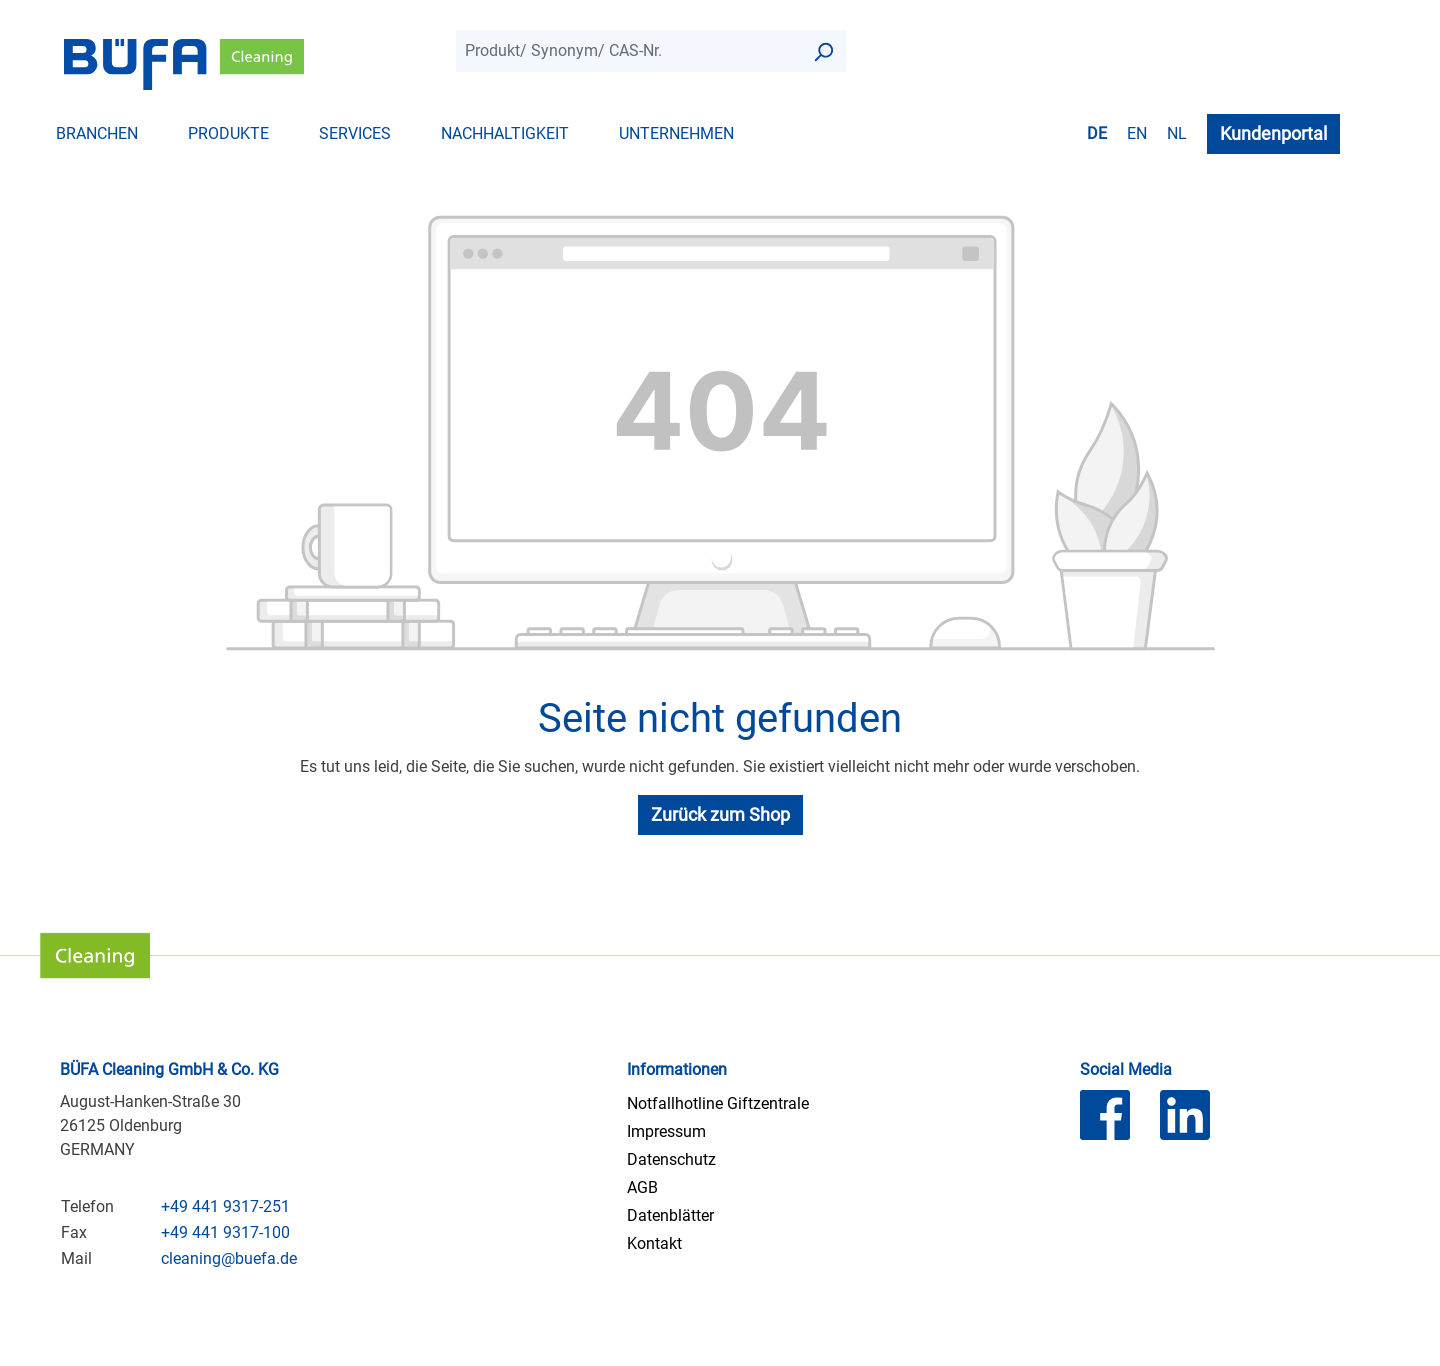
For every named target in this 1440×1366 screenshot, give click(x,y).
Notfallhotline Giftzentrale (718, 1103)
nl (1177, 132)
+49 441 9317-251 (225, 1206)
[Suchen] (823, 51)
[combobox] (628, 51)
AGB (642, 1187)
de (1097, 132)
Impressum (666, 1131)
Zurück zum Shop (720, 814)
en (1137, 132)
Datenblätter (670, 1215)
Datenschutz (671, 1159)
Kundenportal (1273, 133)
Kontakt (654, 1243)
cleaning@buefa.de (229, 1258)
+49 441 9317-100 (225, 1232)
